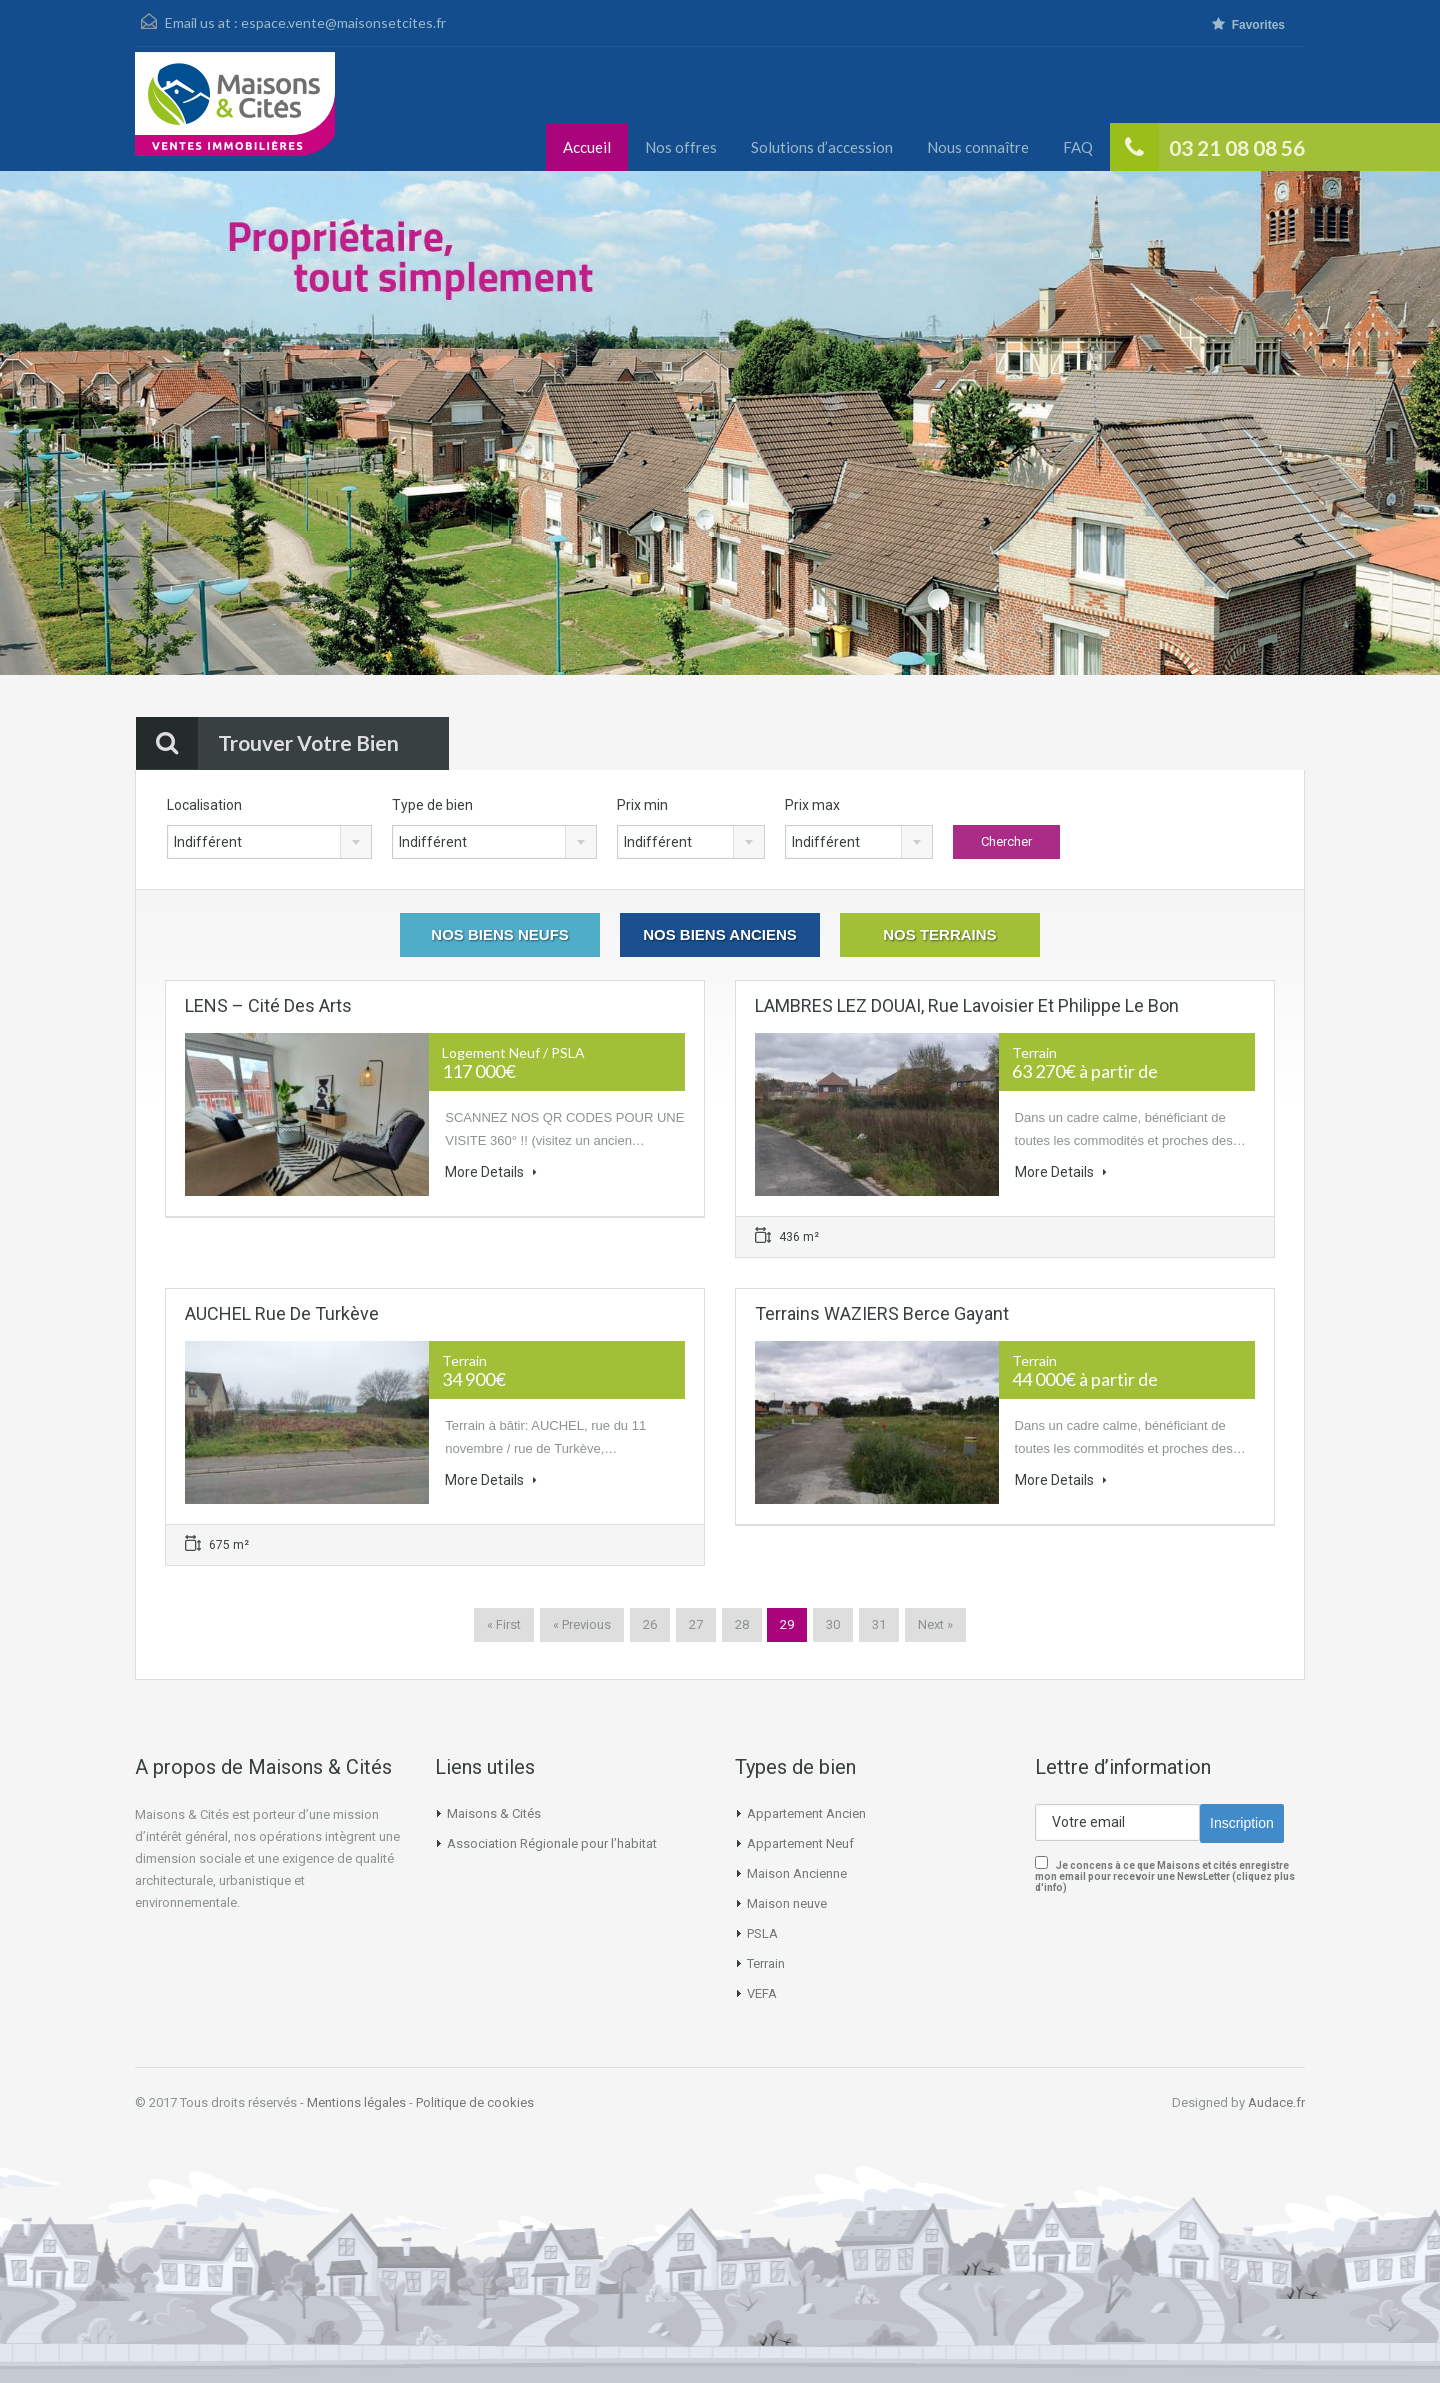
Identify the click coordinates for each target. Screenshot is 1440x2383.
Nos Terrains (939, 934)
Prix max (812, 805)
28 (742, 1624)
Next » (935, 1624)
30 (833, 1624)
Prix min (642, 805)
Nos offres (681, 147)
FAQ (1078, 147)
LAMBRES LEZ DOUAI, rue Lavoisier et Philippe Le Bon (967, 1005)
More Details (491, 1172)
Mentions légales (356, 2102)
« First (504, 1624)
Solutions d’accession (822, 147)
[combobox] (269, 842)
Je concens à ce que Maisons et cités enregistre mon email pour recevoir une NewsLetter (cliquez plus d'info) (1165, 1876)
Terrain (766, 1963)
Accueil (587, 147)
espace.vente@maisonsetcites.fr (343, 22)
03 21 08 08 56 (1237, 147)
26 (650, 1624)
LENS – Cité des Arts (268, 1005)
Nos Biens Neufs (500, 934)
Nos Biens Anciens (720, 934)
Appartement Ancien (806, 1813)
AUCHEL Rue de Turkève (282, 1313)
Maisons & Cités (494, 1813)
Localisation (204, 805)
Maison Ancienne (797, 1873)
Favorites (1248, 24)
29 (787, 1624)
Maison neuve (787, 1903)
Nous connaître (978, 147)
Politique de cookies (475, 2102)
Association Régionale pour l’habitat (552, 1843)
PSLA (762, 1933)
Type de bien (432, 805)
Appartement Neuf (800, 1843)
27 (696, 1624)
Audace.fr (1276, 2102)
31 (879, 1624)
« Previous (582, 1624)
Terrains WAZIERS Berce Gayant (882, 1313)
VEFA (762, 1993)
